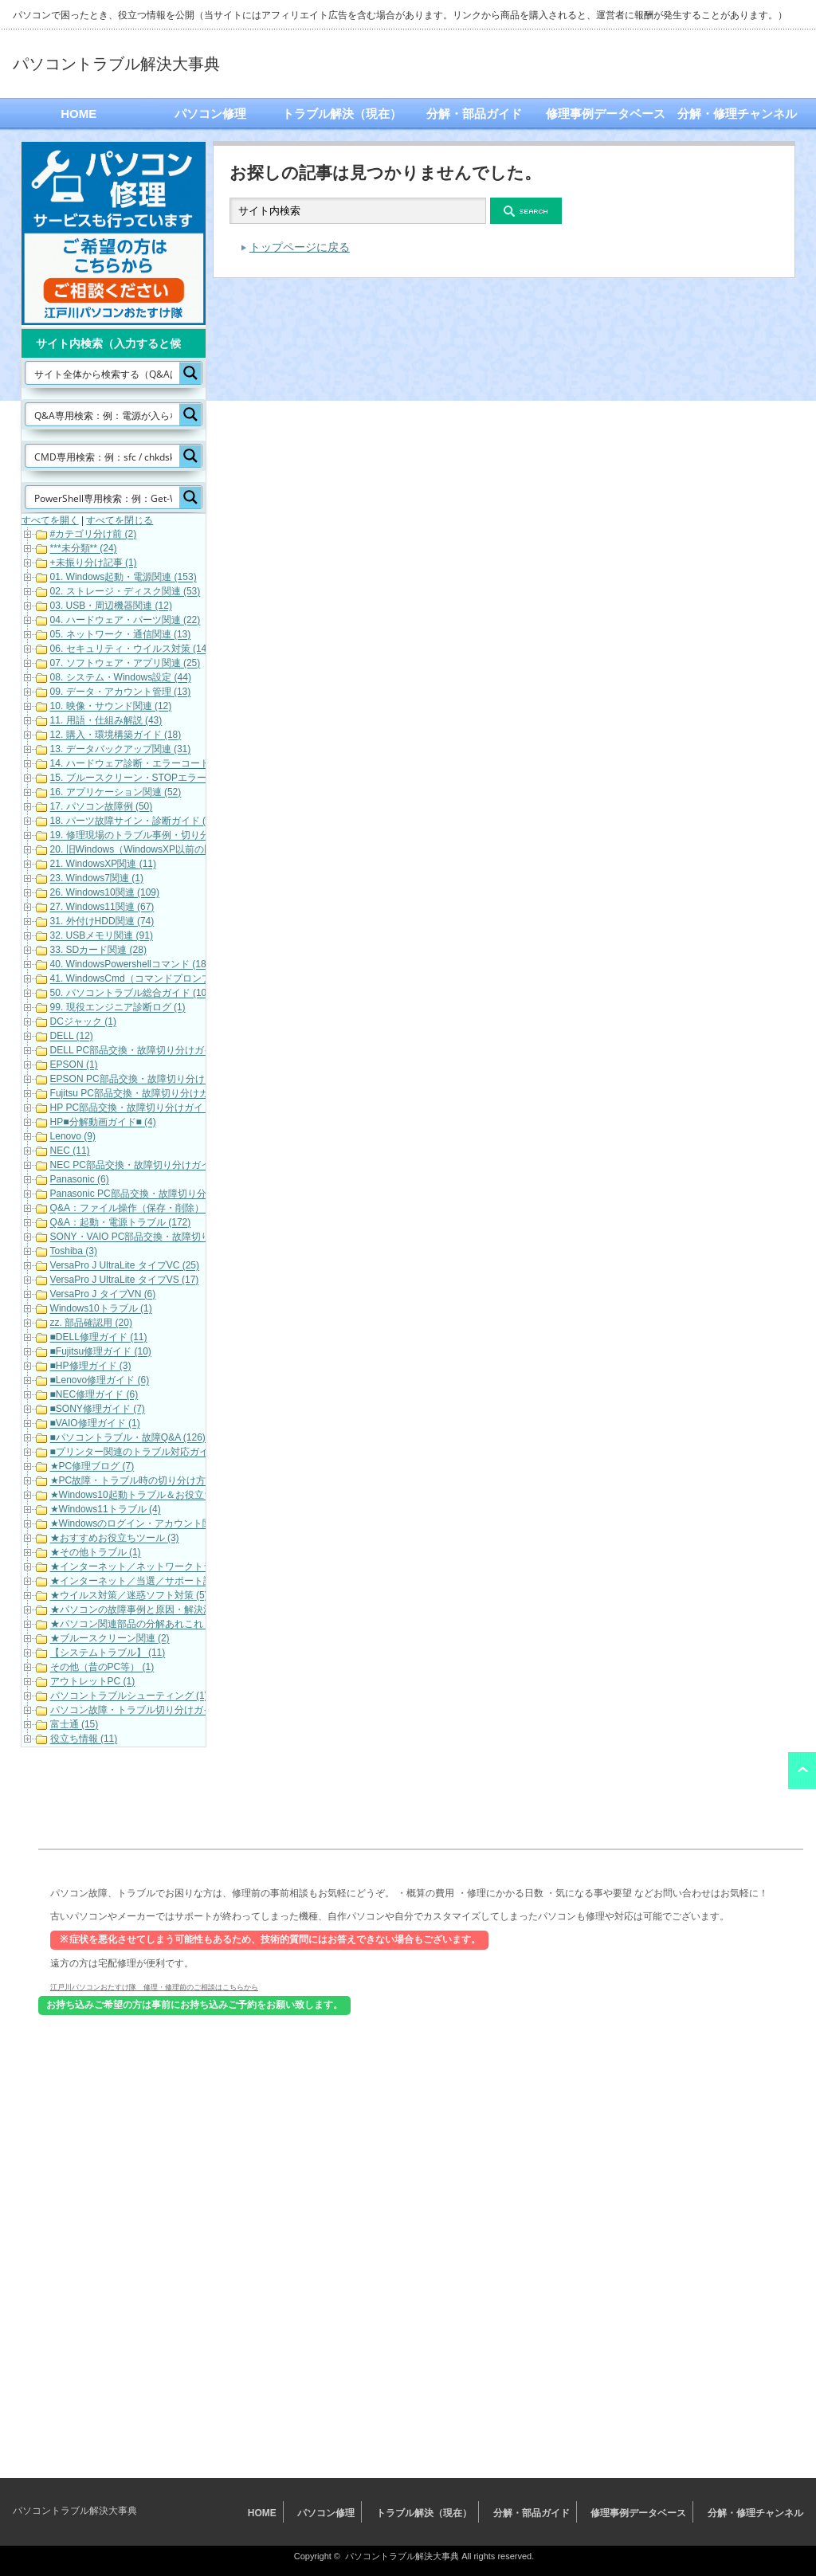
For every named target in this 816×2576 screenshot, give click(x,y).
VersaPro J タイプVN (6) (103, 1294)
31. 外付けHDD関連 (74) (102, 921)
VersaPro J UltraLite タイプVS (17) (124, 1280)
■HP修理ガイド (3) (90, 1366)
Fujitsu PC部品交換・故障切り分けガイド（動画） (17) (168, 1094)
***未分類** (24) (83, 549)
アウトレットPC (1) (92, 1682)
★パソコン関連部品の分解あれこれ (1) (134, 1624)
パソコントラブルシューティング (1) (129, 1696)
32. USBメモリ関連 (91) (101, 936)
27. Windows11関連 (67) (102, 907)
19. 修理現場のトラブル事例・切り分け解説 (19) (154, 835)
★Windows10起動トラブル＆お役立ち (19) (141, 1495)
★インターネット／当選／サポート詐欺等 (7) (148, 1581)
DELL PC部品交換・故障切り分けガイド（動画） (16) (165, 1051)
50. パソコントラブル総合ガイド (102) (132, 993)
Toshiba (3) (73, 1251)
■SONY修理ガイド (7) (97, 1409)
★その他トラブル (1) (95, 1553)
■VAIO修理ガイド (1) (95, 1423)
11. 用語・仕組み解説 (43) (106, 721)
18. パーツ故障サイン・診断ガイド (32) (135, 821)
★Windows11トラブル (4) (105, 1509)
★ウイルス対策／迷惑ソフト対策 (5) (129, 1596)
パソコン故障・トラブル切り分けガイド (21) (146, 1710)
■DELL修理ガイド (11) (98, 1337)
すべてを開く (50, 520)
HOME (78, 113)
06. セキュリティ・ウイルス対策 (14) (130, 649)
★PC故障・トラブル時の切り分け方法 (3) (140, 1481)
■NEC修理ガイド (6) (94, 1395)
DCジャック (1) (83, 1022)
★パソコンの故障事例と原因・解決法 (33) (141, 1610)
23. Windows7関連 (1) (96, 878)
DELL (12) (71, 1036)
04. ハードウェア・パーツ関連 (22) (125, 620)
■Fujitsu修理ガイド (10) (100, 1352)
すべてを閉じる (119, 520)
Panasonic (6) (79, 1180)
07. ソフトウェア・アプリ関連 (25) (125, 663)
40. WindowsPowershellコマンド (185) (132, 964)
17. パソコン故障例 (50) (101, 807)
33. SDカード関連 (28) (98, 950)
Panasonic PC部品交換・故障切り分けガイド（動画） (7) (173, 1194)
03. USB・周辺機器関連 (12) (111, 606)
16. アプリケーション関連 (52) (116, 792)
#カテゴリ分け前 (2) (93, 534)
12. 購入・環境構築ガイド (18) (116, 735)
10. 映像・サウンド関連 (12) (111, 706)
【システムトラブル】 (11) (108, 1653)
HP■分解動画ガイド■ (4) (103, 1122)
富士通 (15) (74, 1725)
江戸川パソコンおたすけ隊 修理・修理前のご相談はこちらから (154, 1986)
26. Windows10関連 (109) (104, 893)
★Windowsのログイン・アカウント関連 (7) (143, 1524)
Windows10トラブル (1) (101, 1309)
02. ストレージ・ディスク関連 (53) (125, 592)
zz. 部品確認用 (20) (91, 1323)
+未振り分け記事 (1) (93, 563)
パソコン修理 (210, 113)
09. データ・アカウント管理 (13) (120, 692)
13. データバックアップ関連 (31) (120, 749)
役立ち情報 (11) (84, 1739)
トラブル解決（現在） (342, 113)
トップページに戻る (299, 247)
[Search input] (103, 373)
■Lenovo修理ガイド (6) (100, 1380)
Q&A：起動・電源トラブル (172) (120, 1223)
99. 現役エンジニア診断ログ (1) (118, 1008)
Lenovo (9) (73, 1137)
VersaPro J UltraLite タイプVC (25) (124, 1266)
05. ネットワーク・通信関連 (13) (120, 635)
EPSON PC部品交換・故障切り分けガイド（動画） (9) (168, 1079)
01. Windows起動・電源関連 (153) (123, 577)
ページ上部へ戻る (802, 1770)
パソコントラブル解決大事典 (116, 64)
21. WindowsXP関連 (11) (103, 864)
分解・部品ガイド (474, 113)
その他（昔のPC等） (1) (102, 1667)
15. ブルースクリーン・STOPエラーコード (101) (155, 778)
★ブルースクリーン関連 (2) (110, 1639)
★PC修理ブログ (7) (92, 1466)
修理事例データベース (605, 113)
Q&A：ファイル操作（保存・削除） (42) (137, 1208)
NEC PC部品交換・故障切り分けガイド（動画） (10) (164, 1165)
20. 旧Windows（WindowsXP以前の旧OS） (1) (151, 850)
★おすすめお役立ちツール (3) (114, 1538)
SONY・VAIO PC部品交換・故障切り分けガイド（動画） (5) (181, 1237)
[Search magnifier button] (190, 373)
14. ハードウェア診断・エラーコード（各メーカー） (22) (173, 764)
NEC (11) (70, 1151)
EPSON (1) (74, 1065)
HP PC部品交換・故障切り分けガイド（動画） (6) (157, 1108)
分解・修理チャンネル (737, 113)
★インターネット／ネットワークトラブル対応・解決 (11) (175, 1567)
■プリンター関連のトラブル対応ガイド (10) (144, 1452)
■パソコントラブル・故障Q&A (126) (128, 1438)
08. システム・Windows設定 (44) (120, 678)
